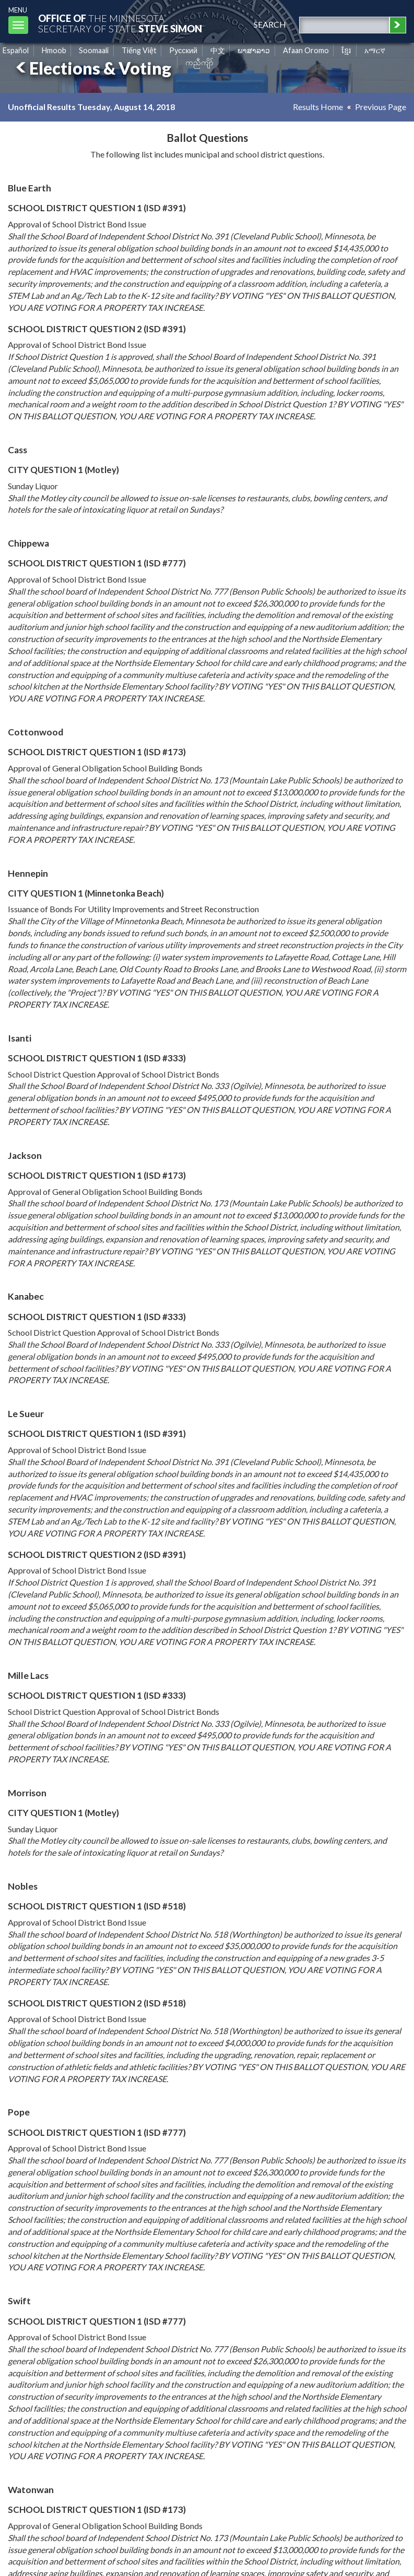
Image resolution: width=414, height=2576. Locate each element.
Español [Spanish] (16, 50)
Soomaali (94, 50)
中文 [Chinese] (217, 50)
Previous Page (380, 107)
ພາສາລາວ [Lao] (254, 50)
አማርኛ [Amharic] (374, 50)
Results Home (318, 107)
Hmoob (54, 50)
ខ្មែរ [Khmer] (346, 50)
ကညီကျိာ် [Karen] (199, 62)
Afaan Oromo (306, 50)
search (270, 24)
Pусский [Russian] (183, 50)
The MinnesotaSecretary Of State (120, 23)
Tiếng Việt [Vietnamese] (139, 50)
